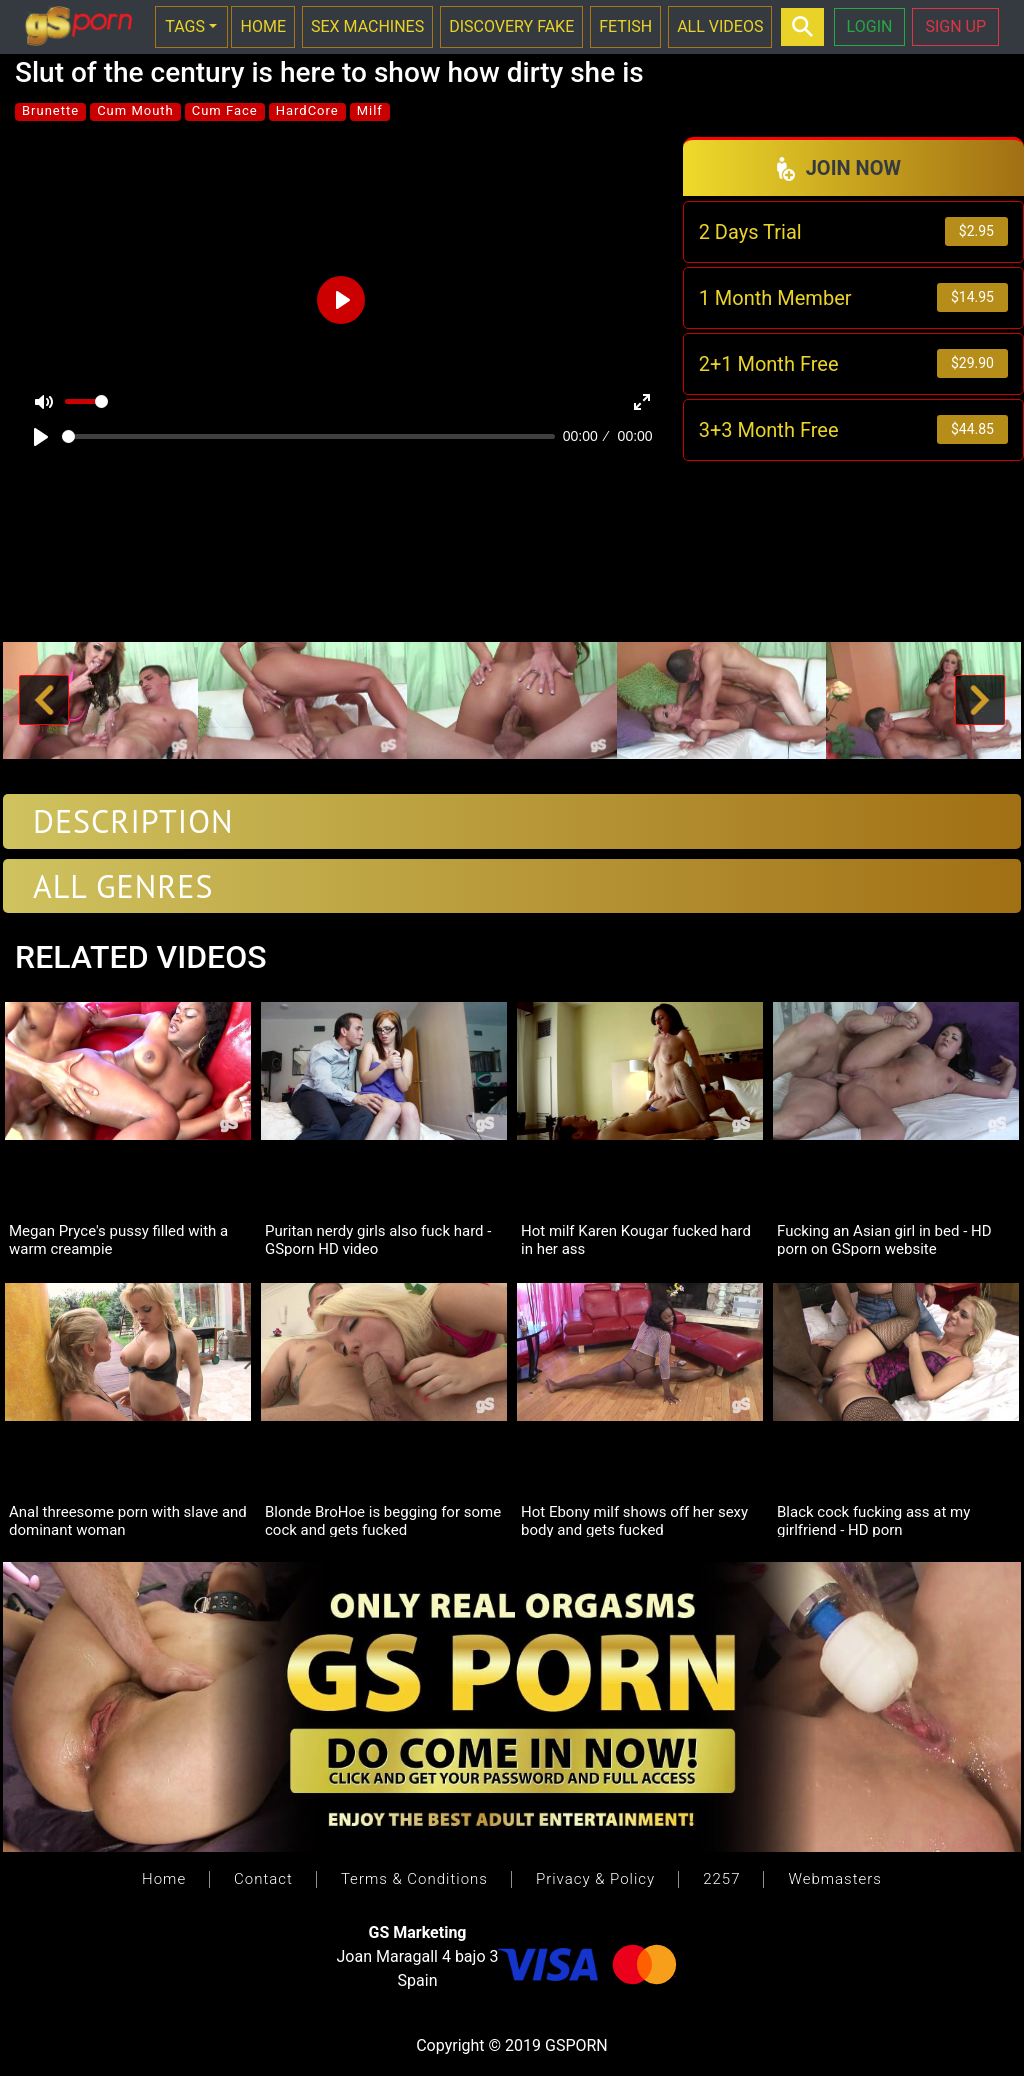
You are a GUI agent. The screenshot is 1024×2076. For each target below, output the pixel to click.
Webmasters (834, 1879)
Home (164, 1879)
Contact (263, 1879)
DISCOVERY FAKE (511, 26)
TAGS (185, 26)
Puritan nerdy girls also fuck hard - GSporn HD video (378, 1239)
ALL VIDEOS (720, 26)
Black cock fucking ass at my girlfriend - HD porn (873, 1520)
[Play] (41, 437)
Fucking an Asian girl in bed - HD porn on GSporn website (884, 1239)
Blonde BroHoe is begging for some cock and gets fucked (383, 1520)
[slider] (308, 436)
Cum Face (225, 110)
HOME (262, 26)
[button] (43, 701)
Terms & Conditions (414, 1879)
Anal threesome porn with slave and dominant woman (128, 1520)
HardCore (307, 110)
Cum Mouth (135, 110)
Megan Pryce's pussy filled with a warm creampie (118, 1239)
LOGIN (870, 26)
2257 (721, 1879)
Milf (370, 110)
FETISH (625, 26)
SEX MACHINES (367, 26)
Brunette (50, 110)
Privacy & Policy (595, 1879)
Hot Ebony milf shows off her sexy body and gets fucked (634, 1520)
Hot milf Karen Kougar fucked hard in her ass (636, 1239)
